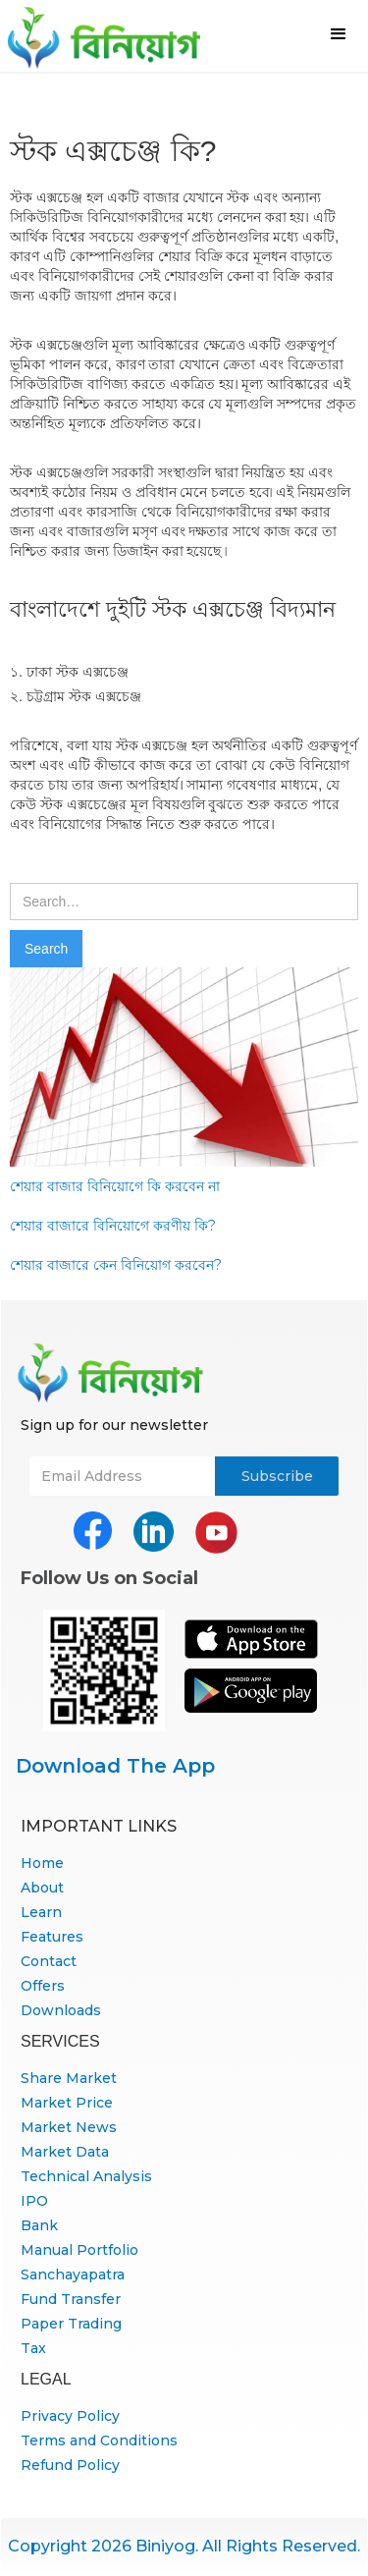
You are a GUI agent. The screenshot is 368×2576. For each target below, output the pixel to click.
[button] (338, 34)
